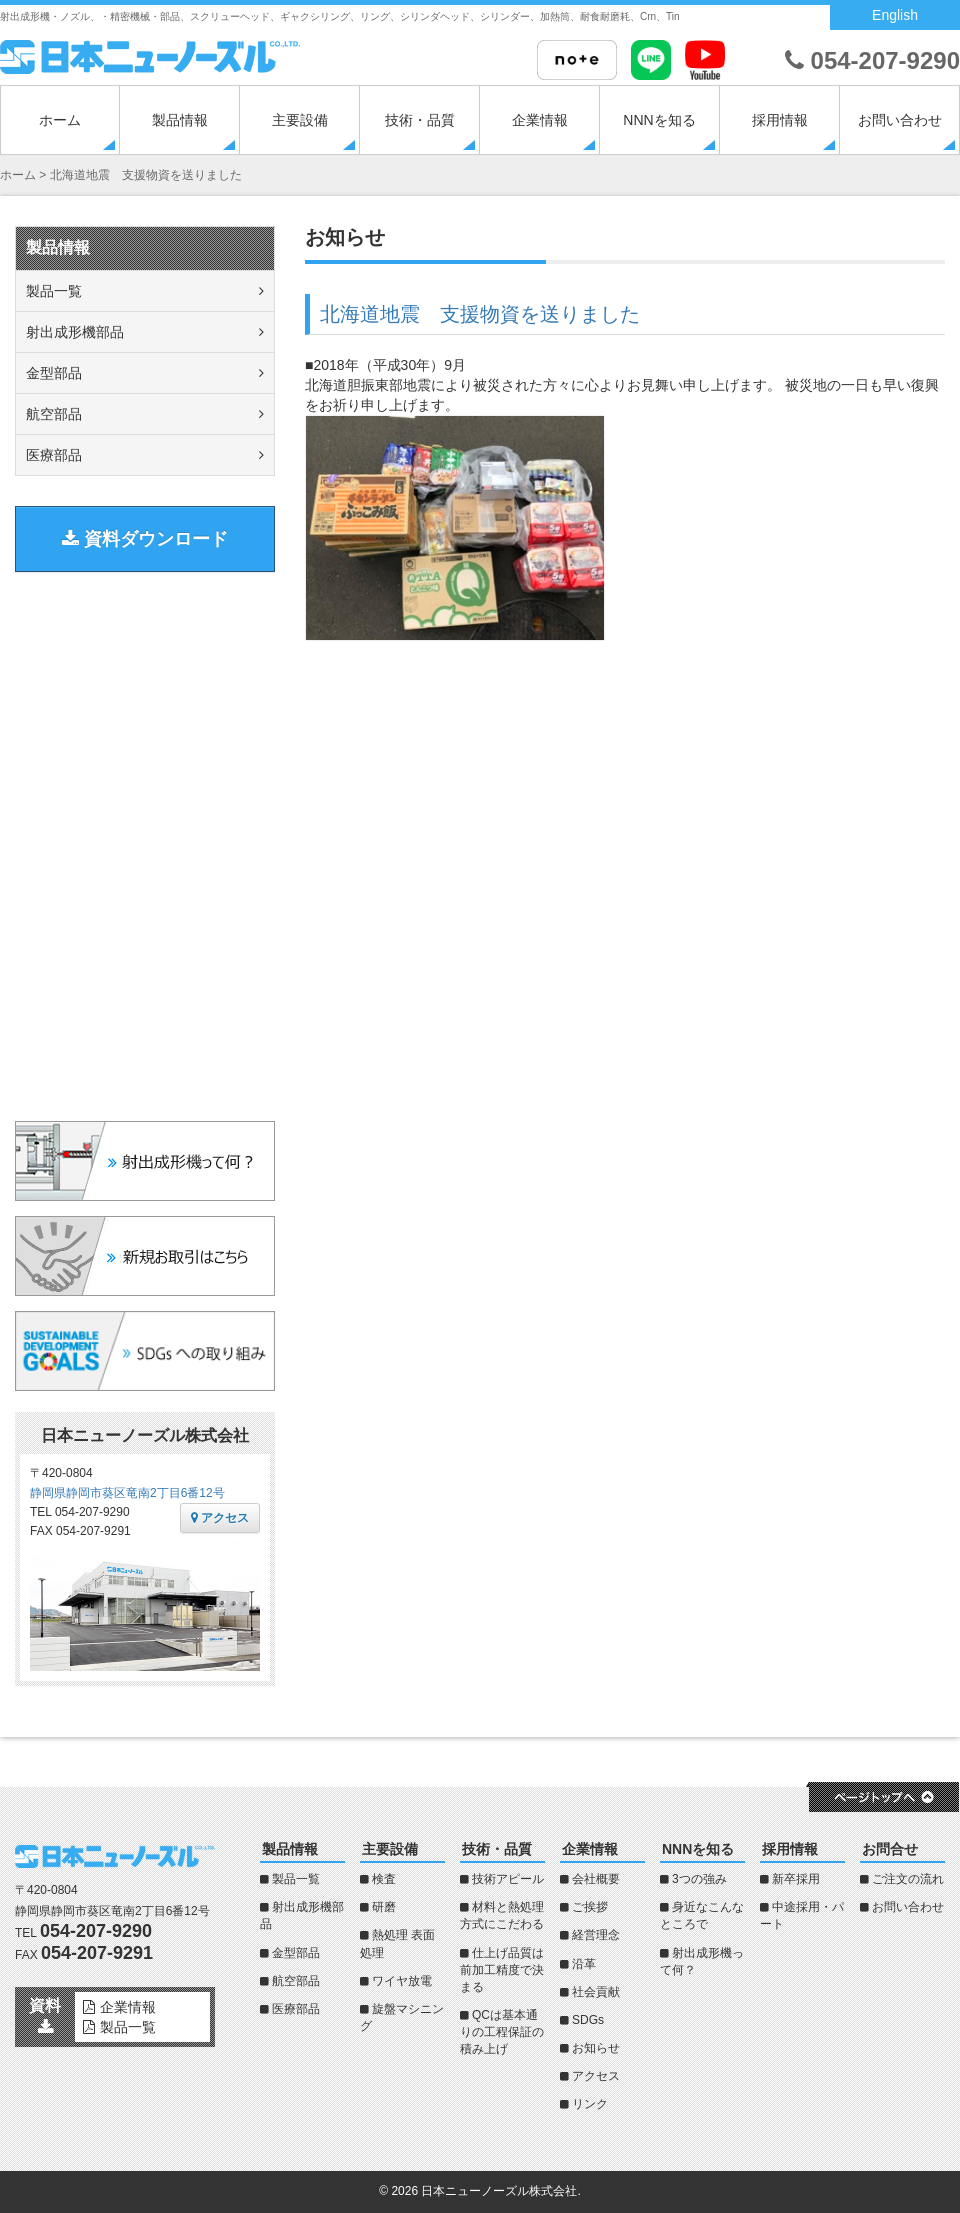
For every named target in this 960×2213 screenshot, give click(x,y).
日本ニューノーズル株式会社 (499, 2191)
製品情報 (180, 120)
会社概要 (596, 1879)
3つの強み (699, 1879)
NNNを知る (659, 120)
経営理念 (596, 1935)
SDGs (588, 2020)
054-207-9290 (872, 60)
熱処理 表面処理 (397, 1943)
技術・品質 (420, 120)
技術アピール (508, 1879)
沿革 (584, 1964)
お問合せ (890, 1849)
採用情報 (780, 120)
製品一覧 (54, 291)
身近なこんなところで (702, 1915)
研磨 (384, 1907)
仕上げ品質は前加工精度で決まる (502, 1970)
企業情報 (540, 120)
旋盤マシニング (402, 2017)
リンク (590, 2104)
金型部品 (54, 373)
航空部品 (54, 414)
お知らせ (596, 2048)
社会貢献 (596, 1992)
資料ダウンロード (145, 539)
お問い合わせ (900, 120)
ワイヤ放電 (402, 1981)
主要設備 (300, 120)
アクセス (220, 1518)
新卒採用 (796, 1879)
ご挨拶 (590, 1907)
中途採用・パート (802, 1915)
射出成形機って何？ (702, 1961)
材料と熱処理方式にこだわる (502, 1915)
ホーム (60, 120)
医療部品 (54, 455)
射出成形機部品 (75, 332)
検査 (384, 1879)
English (895, 15)
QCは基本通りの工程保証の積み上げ (502, 2032)
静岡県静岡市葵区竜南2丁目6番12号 (127, 1493)
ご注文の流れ (908, 1879)
